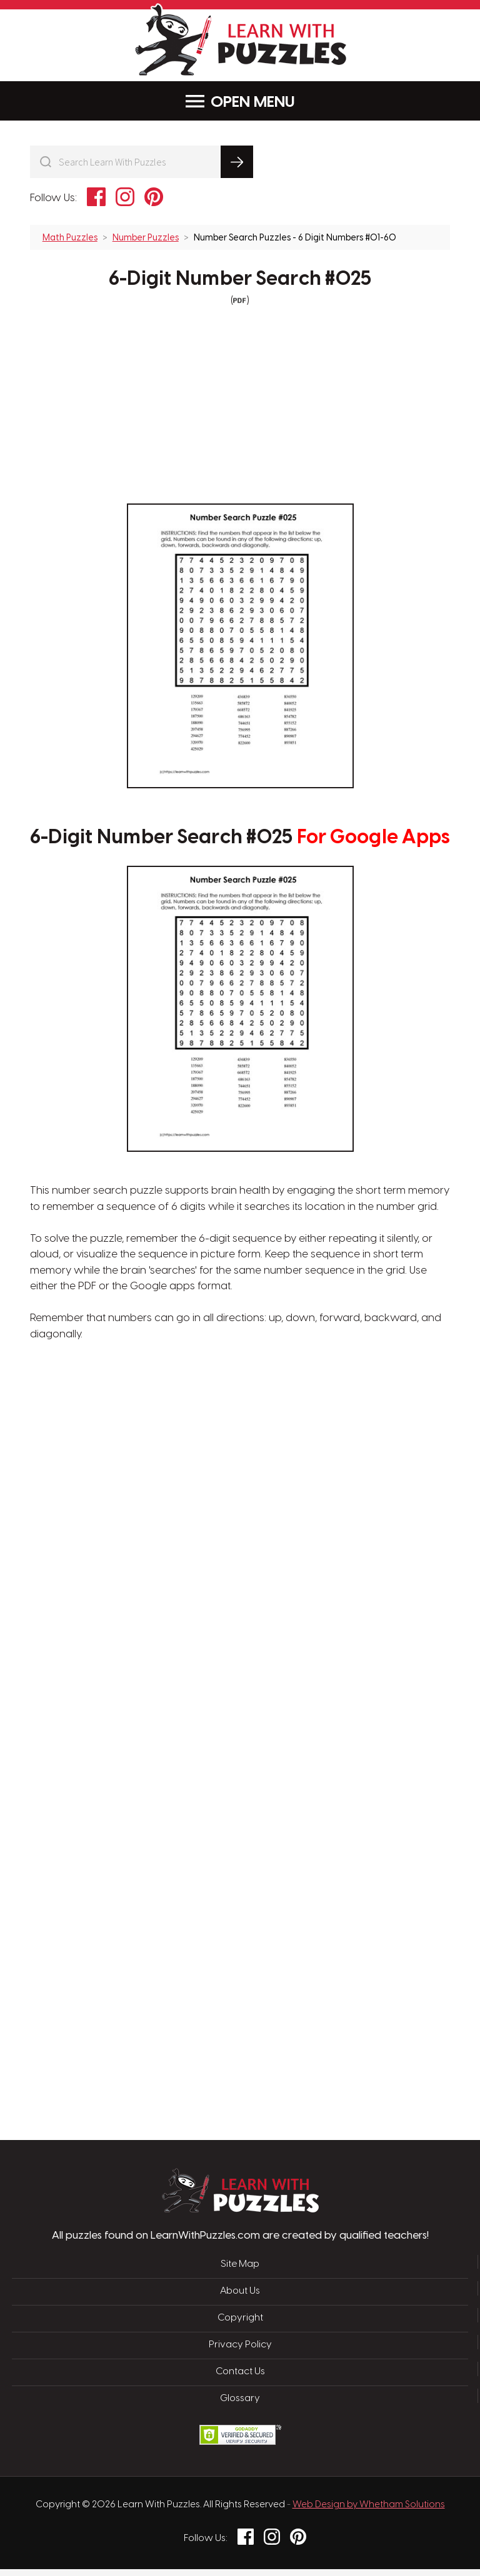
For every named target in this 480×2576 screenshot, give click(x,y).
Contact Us (240, 2380)
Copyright (240, 2329)
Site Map (240, 2277)
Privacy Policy (240, 2355)
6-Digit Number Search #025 (240, 279)
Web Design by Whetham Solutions (368, 2512)
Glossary (240, 2407)
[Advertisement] (180, 1555)
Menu (240, 101)
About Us (240, 2303)
